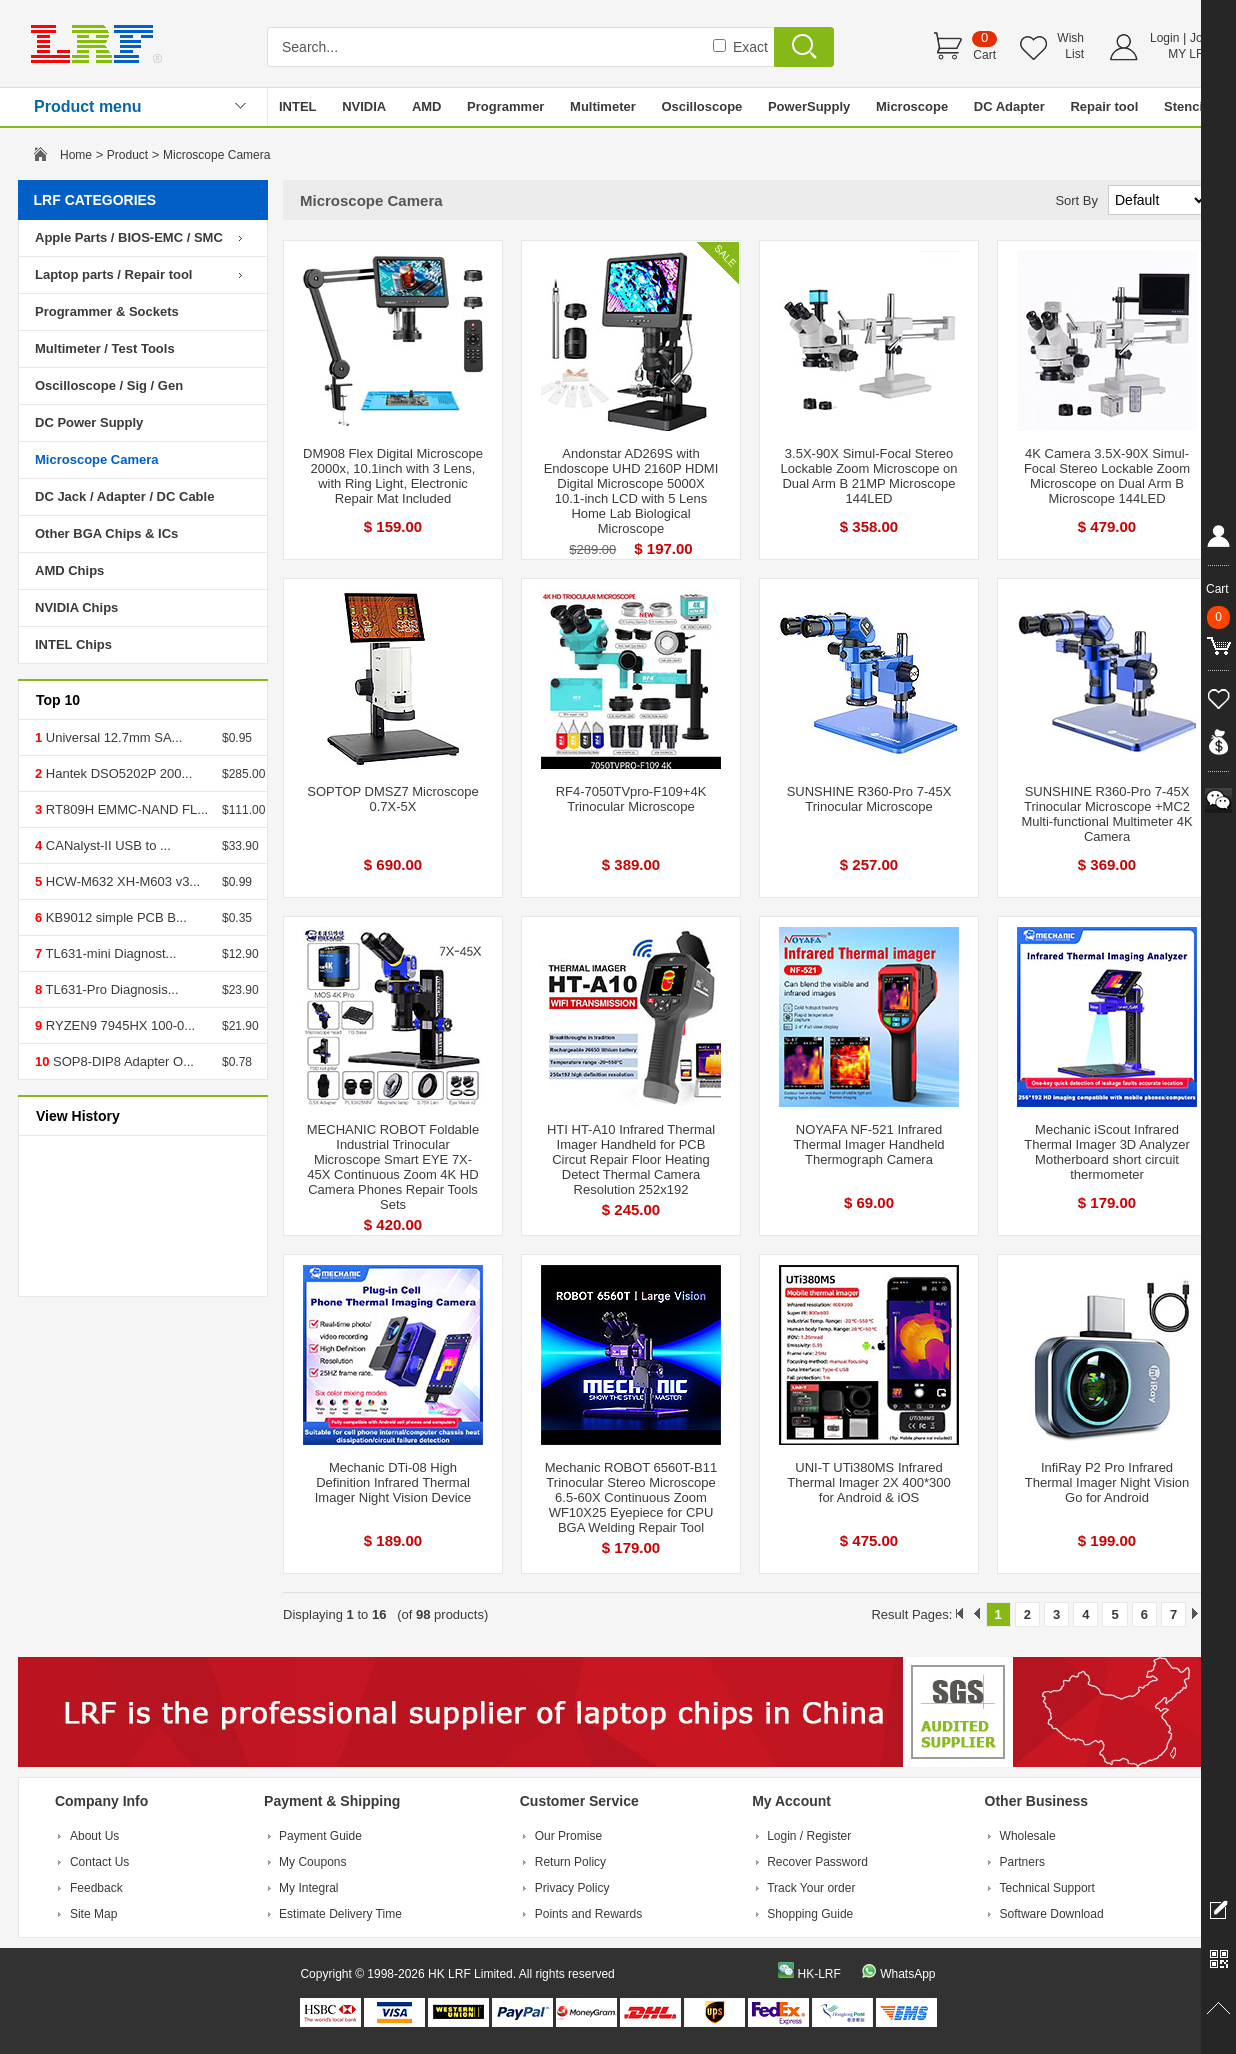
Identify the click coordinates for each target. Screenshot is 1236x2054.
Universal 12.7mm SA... (112, 737)
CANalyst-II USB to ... (106, 845)
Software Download (1052, 1914)
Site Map (93, 1914)
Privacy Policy (572, 1888)
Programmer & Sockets (107, 311)
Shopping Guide (810, 1914)
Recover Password (817, 1862)
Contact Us (99, 1862)
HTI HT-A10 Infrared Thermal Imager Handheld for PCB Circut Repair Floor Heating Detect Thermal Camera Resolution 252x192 (631, 1159)
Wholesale (1028, 1836)
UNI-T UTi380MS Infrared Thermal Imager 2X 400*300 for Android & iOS (868, 1482)
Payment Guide (320, 1836)
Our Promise (568, 1836)
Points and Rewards (588, 1914)
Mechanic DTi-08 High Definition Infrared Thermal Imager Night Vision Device (393, 1482)
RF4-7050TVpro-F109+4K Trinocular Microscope (631, 799)
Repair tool (1104, 106)
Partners (1022, 1862)
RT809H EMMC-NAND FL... (125, 809)
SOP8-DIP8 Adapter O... (121, 1061)
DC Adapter (1009, 106)
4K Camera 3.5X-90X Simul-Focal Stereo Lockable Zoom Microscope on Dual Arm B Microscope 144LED (1107, 476)
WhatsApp (907, 1974)
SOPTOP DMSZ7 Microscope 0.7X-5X (392, 799)
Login (1164, 38)
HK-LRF (818, 1974)
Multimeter (603, 106)
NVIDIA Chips (76, 607)
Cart (984, 55)
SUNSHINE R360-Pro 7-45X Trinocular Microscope (869, 799)
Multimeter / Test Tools (105, 348)
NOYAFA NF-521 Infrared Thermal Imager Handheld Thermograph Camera (868, 1144)
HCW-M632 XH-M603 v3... (121, 881)
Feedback (96, 1888)
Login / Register (809, 1836)
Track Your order (811, 1888)
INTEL (298, 106)
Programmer (505, 106)
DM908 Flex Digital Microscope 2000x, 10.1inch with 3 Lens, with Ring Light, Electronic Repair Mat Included (393, 476)
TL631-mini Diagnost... (109, 953)
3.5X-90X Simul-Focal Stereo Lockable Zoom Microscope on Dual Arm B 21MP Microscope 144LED (868, 476)
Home (76, 155)
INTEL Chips (73, 644)
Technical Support (1047, 1888)
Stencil (1185, 106)
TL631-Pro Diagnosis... (110, 989)
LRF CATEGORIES (95, 200)
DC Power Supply (89, 422)
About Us (94, 1836)
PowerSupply (809, 106)
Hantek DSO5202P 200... (117, 773)
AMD (427, 106)
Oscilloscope (701, 106)
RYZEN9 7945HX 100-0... (118, 1025)
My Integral (308, 1888)
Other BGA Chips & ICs (106, 533)
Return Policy (570, 1862)
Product (127, 155)
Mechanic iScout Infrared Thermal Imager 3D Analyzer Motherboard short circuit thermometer (1106, 1152)
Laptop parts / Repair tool (113, 274)
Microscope (912, 106)
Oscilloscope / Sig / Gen (109, 385)
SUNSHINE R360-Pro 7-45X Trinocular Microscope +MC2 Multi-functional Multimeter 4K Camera (1106, 814)
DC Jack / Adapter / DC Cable (124, 496)
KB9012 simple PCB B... (114, 917)
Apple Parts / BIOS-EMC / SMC (129, 237)
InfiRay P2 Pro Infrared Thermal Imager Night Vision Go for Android (1107, 1482)
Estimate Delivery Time (340, 1914)
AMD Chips (69, 570)
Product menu (88, 106)
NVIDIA (364, 106)
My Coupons (312, 1862)
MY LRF (1190, 54)
